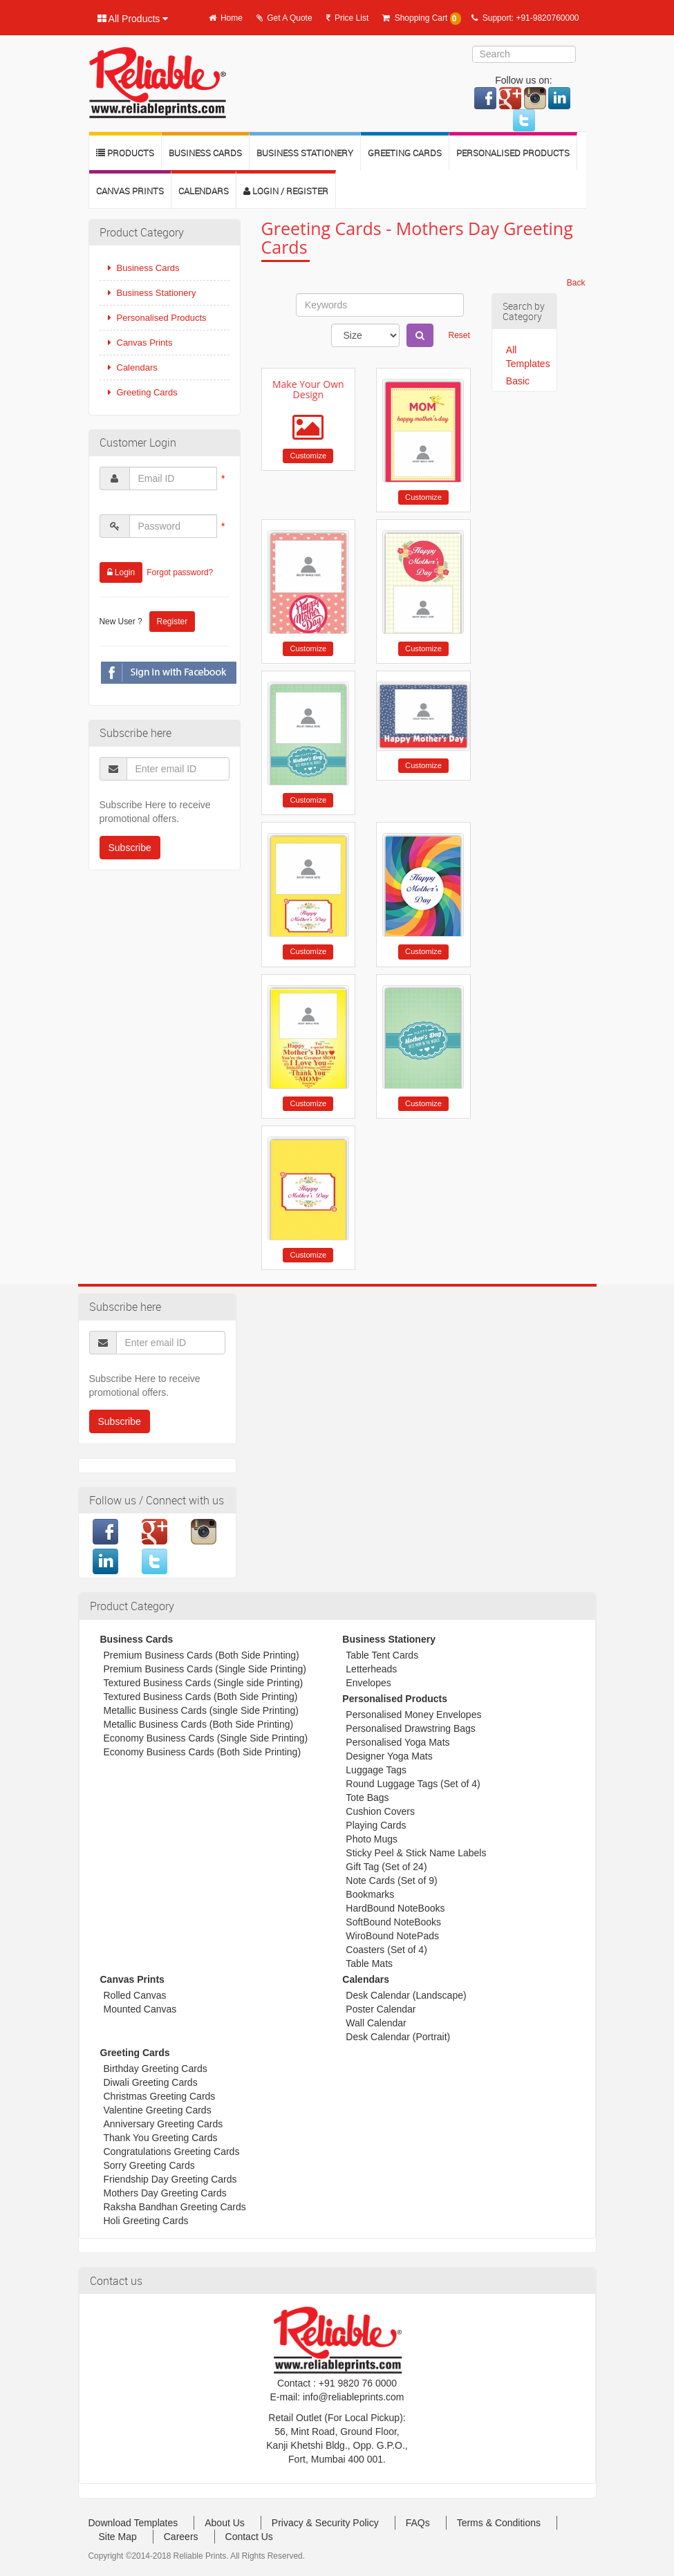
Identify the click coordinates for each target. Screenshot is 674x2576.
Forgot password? (180, 572)
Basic (518, 380)
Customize (308, 455)
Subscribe (130, 847)
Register (172, 621)
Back (576, 283)
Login (121, 572)
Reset (458, 335)
